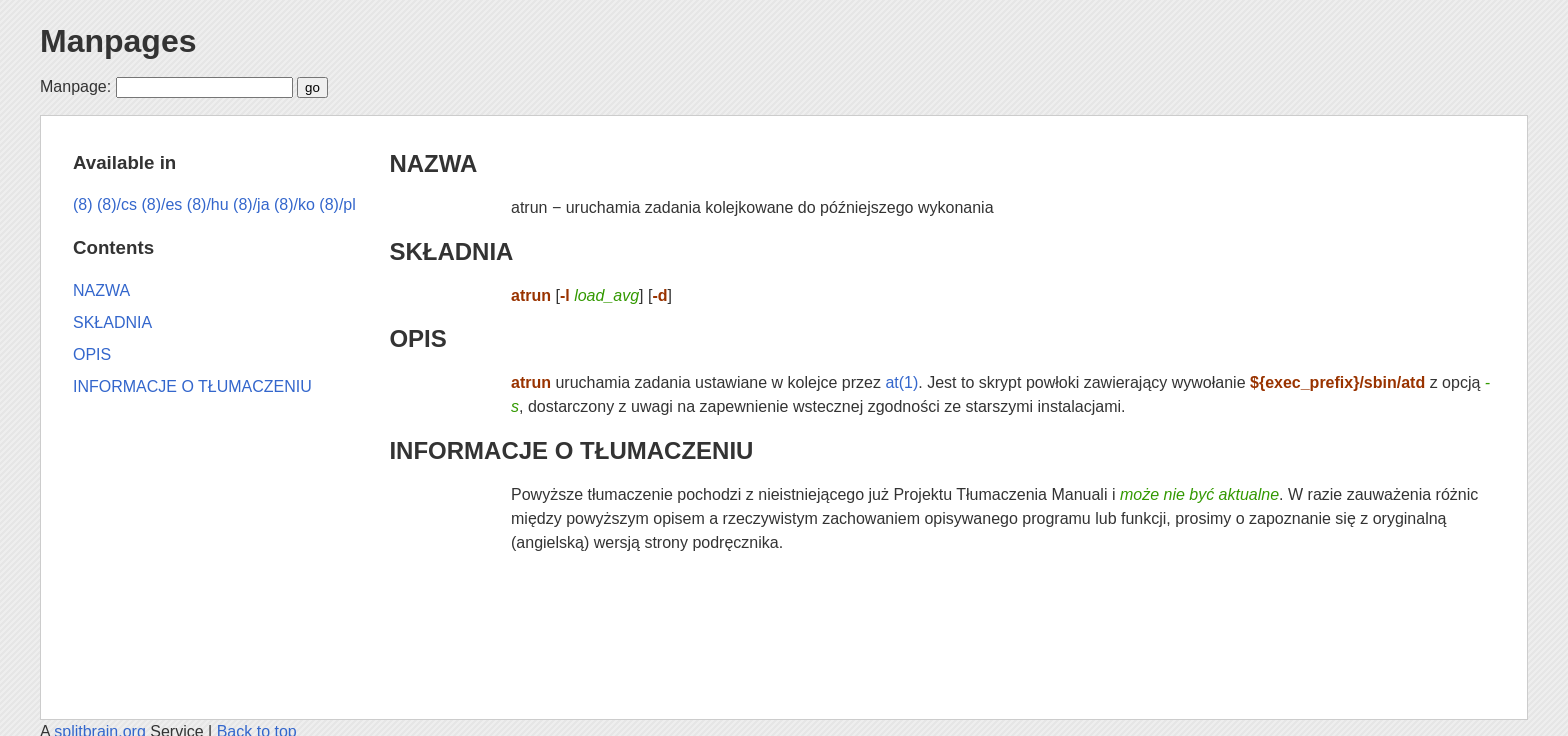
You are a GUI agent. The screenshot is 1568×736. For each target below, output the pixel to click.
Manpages (118, 41)
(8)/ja (251, 204)
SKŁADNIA (451, 251)
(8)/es (161, 204)
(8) (83, 204)
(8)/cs (117, 204)
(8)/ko (294, 204)
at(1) (901, 382)
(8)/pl (337, 204)
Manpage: (75, 86)
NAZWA (433, 163)
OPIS (417, 338)
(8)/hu (208, 204)
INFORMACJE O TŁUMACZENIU (571, 450)
